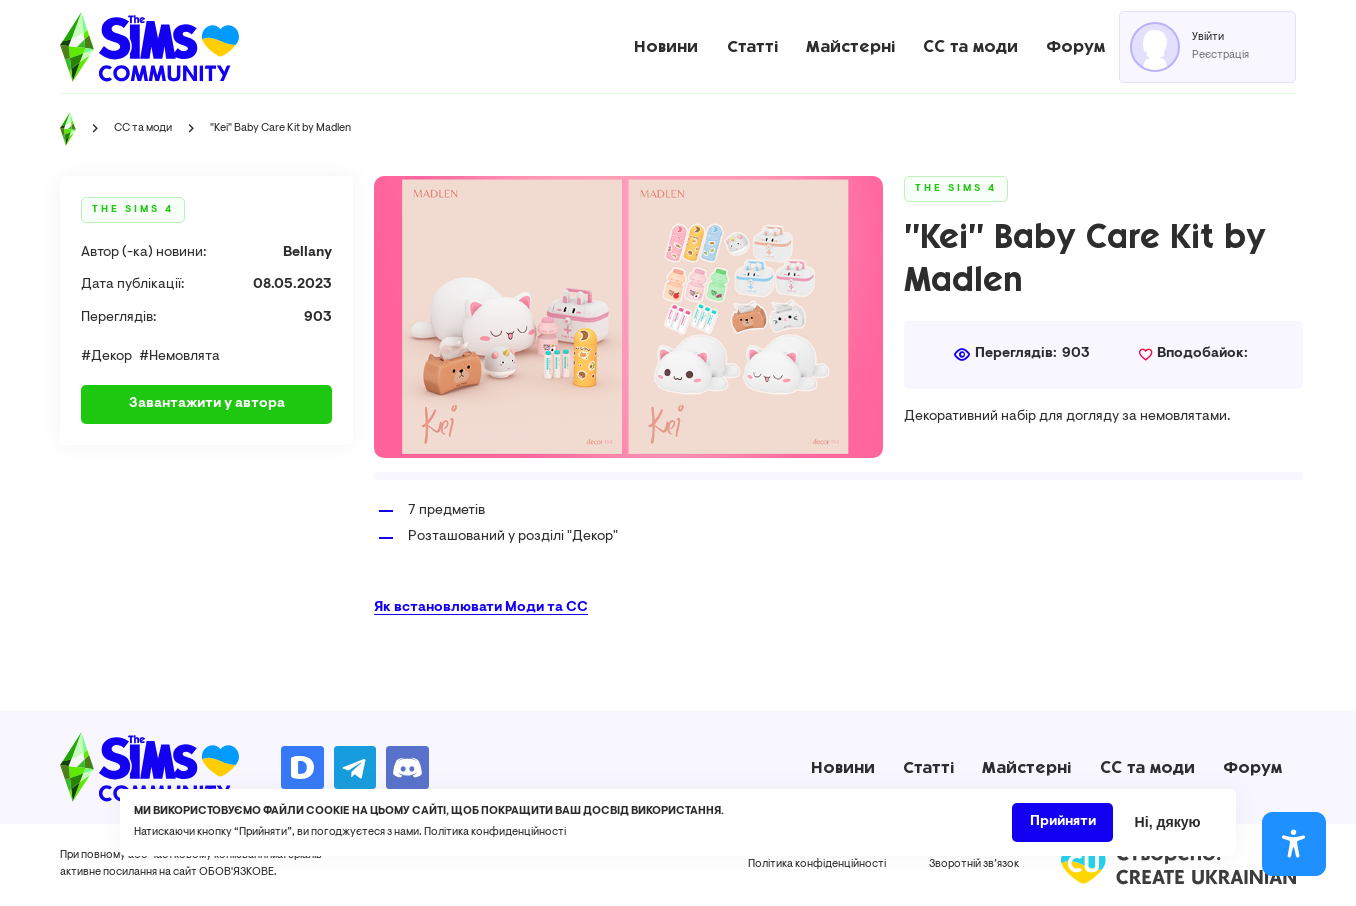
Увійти (1208, 37)
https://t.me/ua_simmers (355, 767)
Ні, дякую (1168, 829)
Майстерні (850, 46)
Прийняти (1063, 829)
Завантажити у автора (207, 404)
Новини (666, 46)
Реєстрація (1220, 55)
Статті (752, 46)
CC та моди (970, 46)
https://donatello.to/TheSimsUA (302, 767)
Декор (111, 357)
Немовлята (184, 357)
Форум (1075, 46)
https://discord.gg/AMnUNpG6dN (407, 767)
